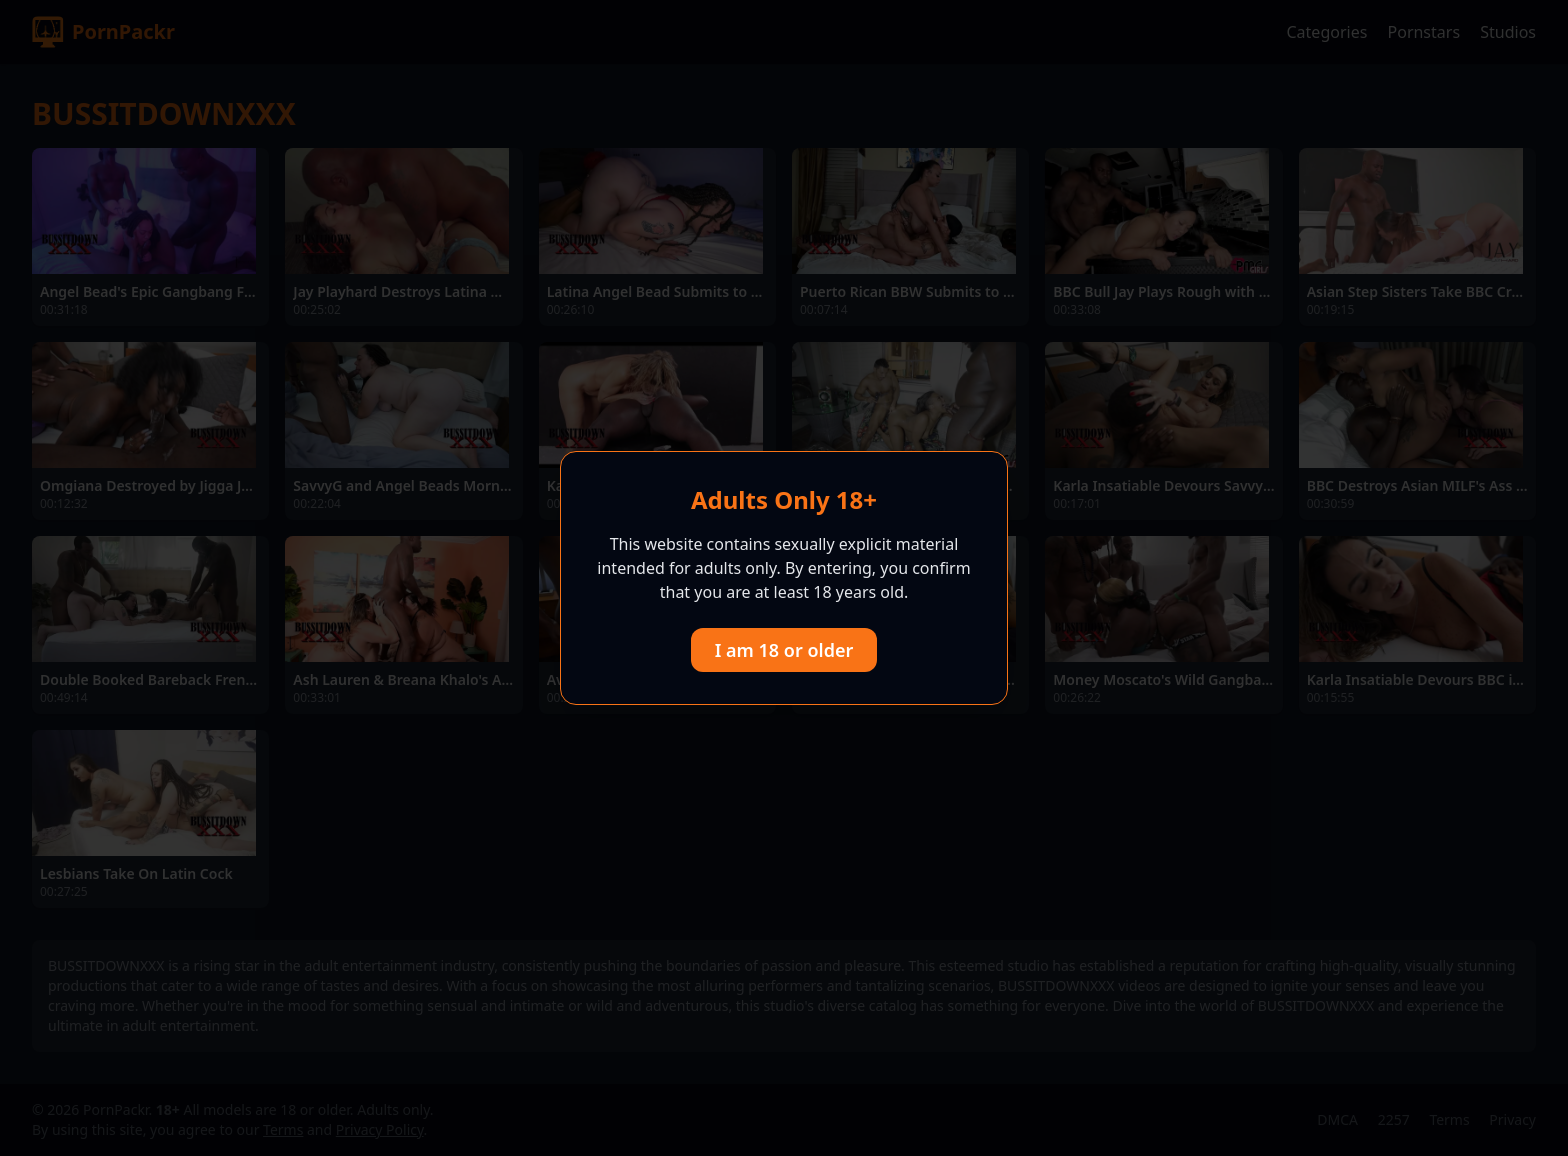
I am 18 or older (784, 650)
